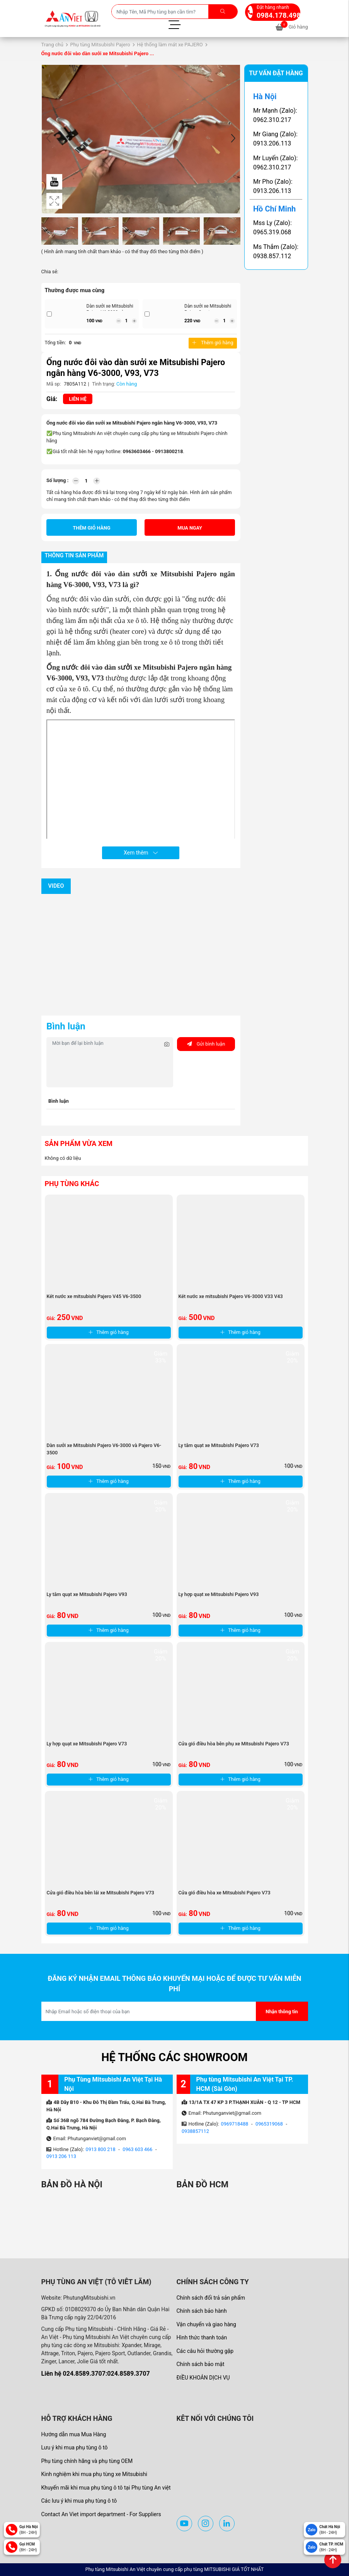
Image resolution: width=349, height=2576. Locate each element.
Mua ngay (189, 528)
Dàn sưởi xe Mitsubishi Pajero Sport (207, 309)
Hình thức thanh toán (202, 2337)
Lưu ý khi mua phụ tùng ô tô (74, 2447)
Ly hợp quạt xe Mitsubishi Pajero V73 (87, 1744)
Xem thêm (141, 853)
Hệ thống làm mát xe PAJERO (170, 44)
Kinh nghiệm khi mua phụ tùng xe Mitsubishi (94, 2474)
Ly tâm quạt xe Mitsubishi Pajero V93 (87, 1594)
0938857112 (195, 2131)
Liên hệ (78, 399)
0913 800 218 (101, 2149)
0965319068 (269, 2124)
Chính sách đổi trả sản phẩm (211, 2298)
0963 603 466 (137, 2149)
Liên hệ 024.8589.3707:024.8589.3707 (95, 2373)
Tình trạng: (103, 384)
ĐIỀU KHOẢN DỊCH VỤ (203, 2378)
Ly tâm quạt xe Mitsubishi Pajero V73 (219, 1445)
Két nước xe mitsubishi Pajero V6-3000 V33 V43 (231, 1296)
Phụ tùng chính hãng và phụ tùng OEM (87, 2461)
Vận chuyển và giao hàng (206, 2324)
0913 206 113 (61, 2156)
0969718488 (235, 2124)
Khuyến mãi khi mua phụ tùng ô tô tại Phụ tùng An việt (106, 2488)
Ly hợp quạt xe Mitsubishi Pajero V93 (219, 1594)
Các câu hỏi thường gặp (205, 2351)
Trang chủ (52, 44)
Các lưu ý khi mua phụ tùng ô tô (79, 2501)
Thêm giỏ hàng (212, 342)
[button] (233, 139)
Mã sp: (53, 384)
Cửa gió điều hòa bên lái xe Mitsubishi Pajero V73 (100, 1893)
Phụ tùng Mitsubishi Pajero (100, 44)
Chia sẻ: (49, 271)
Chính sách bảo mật (201, 2364)
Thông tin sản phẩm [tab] (74, 555)
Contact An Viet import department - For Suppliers (101, 2514)
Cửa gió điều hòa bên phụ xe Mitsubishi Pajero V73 (234, 1744)
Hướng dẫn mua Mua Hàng (73, 2434)
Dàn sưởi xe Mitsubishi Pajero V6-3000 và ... (110, 309)
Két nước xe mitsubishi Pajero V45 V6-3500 (94, 1296)
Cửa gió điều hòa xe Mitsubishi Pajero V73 (225, 1893)
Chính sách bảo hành (202, 2311)
